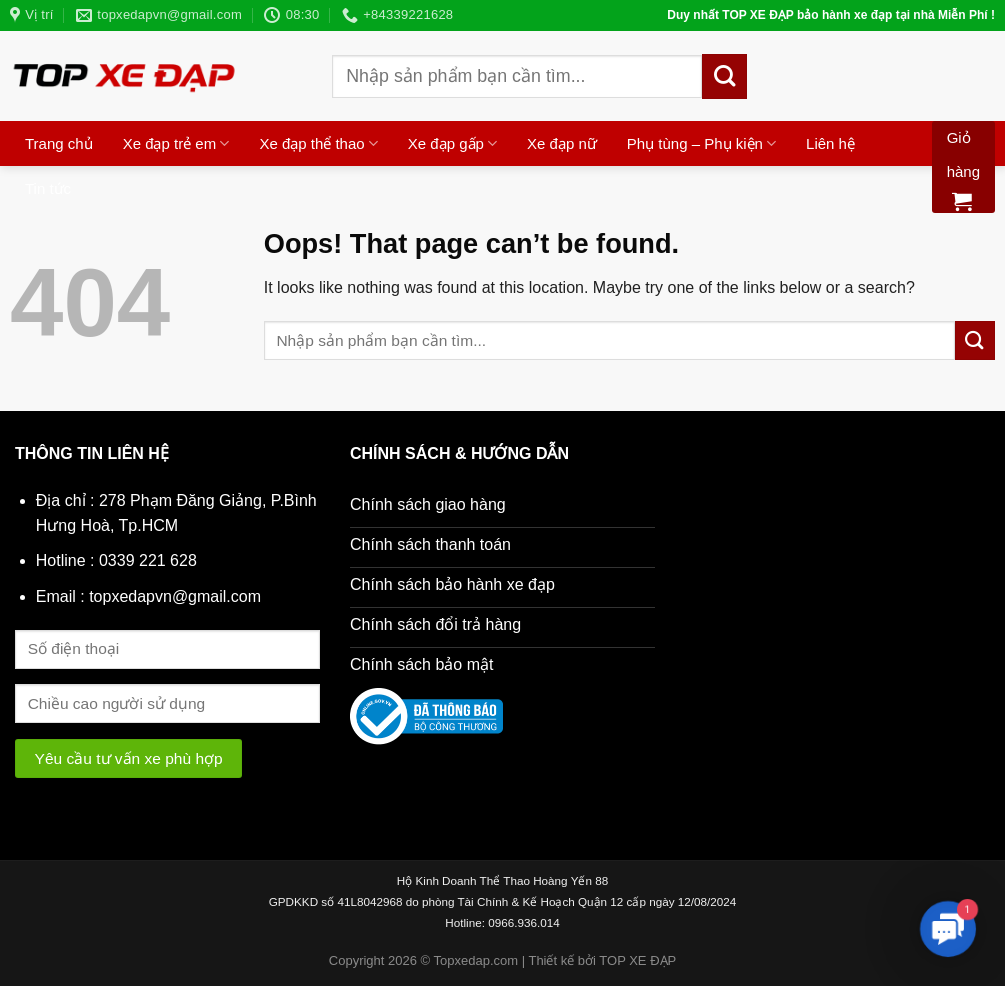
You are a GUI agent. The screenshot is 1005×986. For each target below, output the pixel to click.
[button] (947, 928)
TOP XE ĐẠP (637, 960)
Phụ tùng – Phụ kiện (701, 143)
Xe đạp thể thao (318, 143)
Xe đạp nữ (562, 143)
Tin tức (48, 188)
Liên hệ (830, 143)
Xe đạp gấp (452, 143)
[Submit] (724, 76)
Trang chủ (59, 143)
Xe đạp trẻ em (176, 143)
